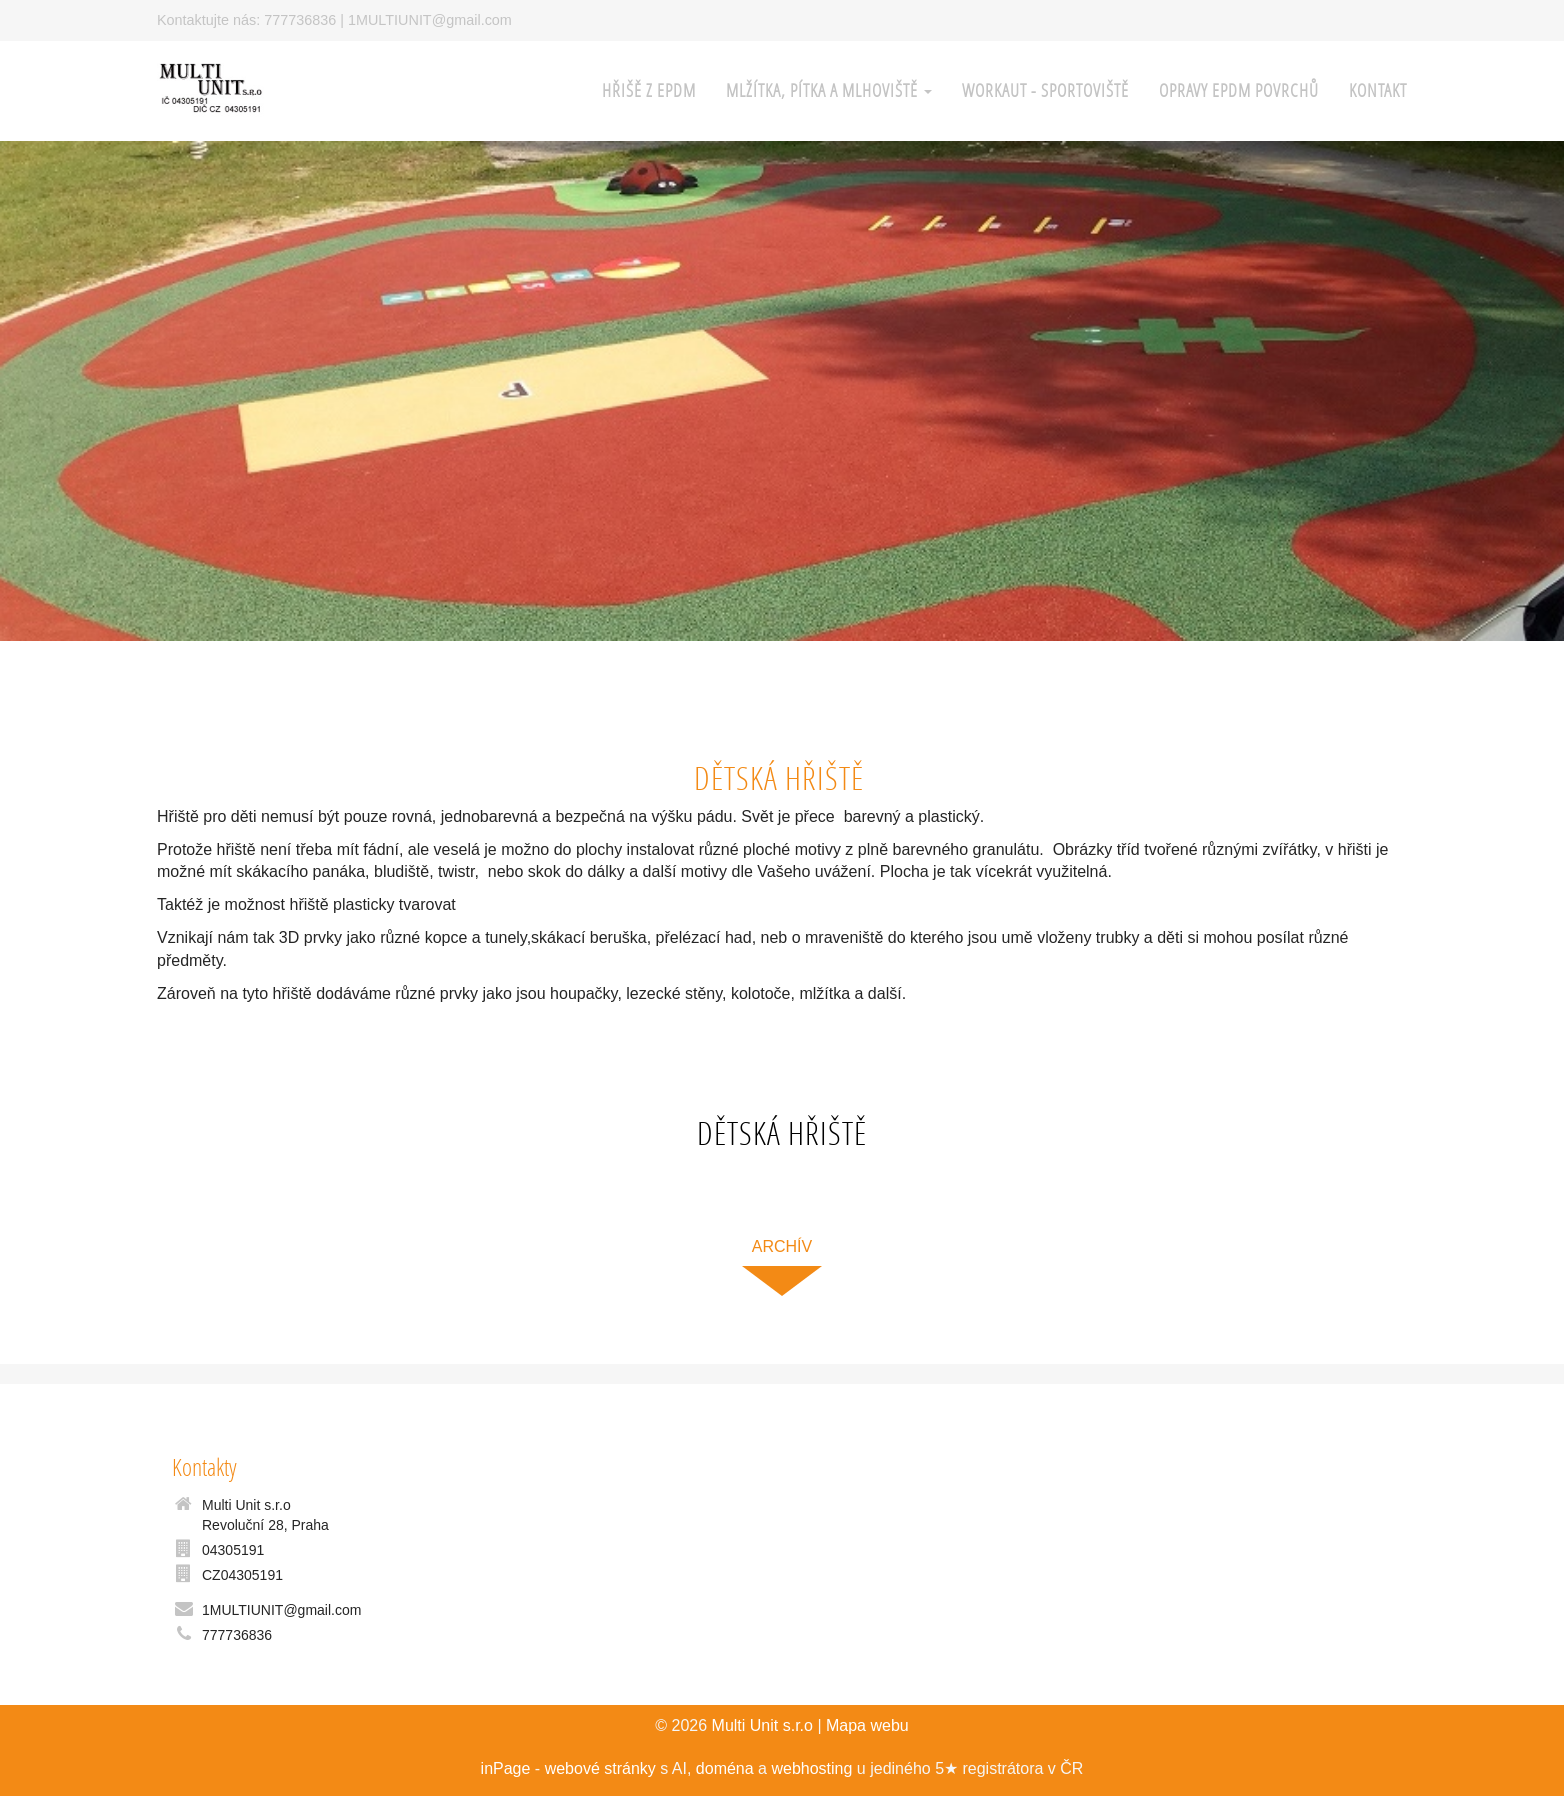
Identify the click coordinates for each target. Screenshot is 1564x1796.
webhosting (811, 1768)
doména (725, 1768)
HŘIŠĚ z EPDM (649, 90)
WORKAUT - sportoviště (1045, 90)
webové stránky (600, 1768)
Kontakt (1378, 90)
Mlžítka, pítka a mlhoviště (829, 90)
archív (782, 1246)
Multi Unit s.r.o (762, 1725)
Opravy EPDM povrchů (1239, 90)
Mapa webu (867, 1725)
